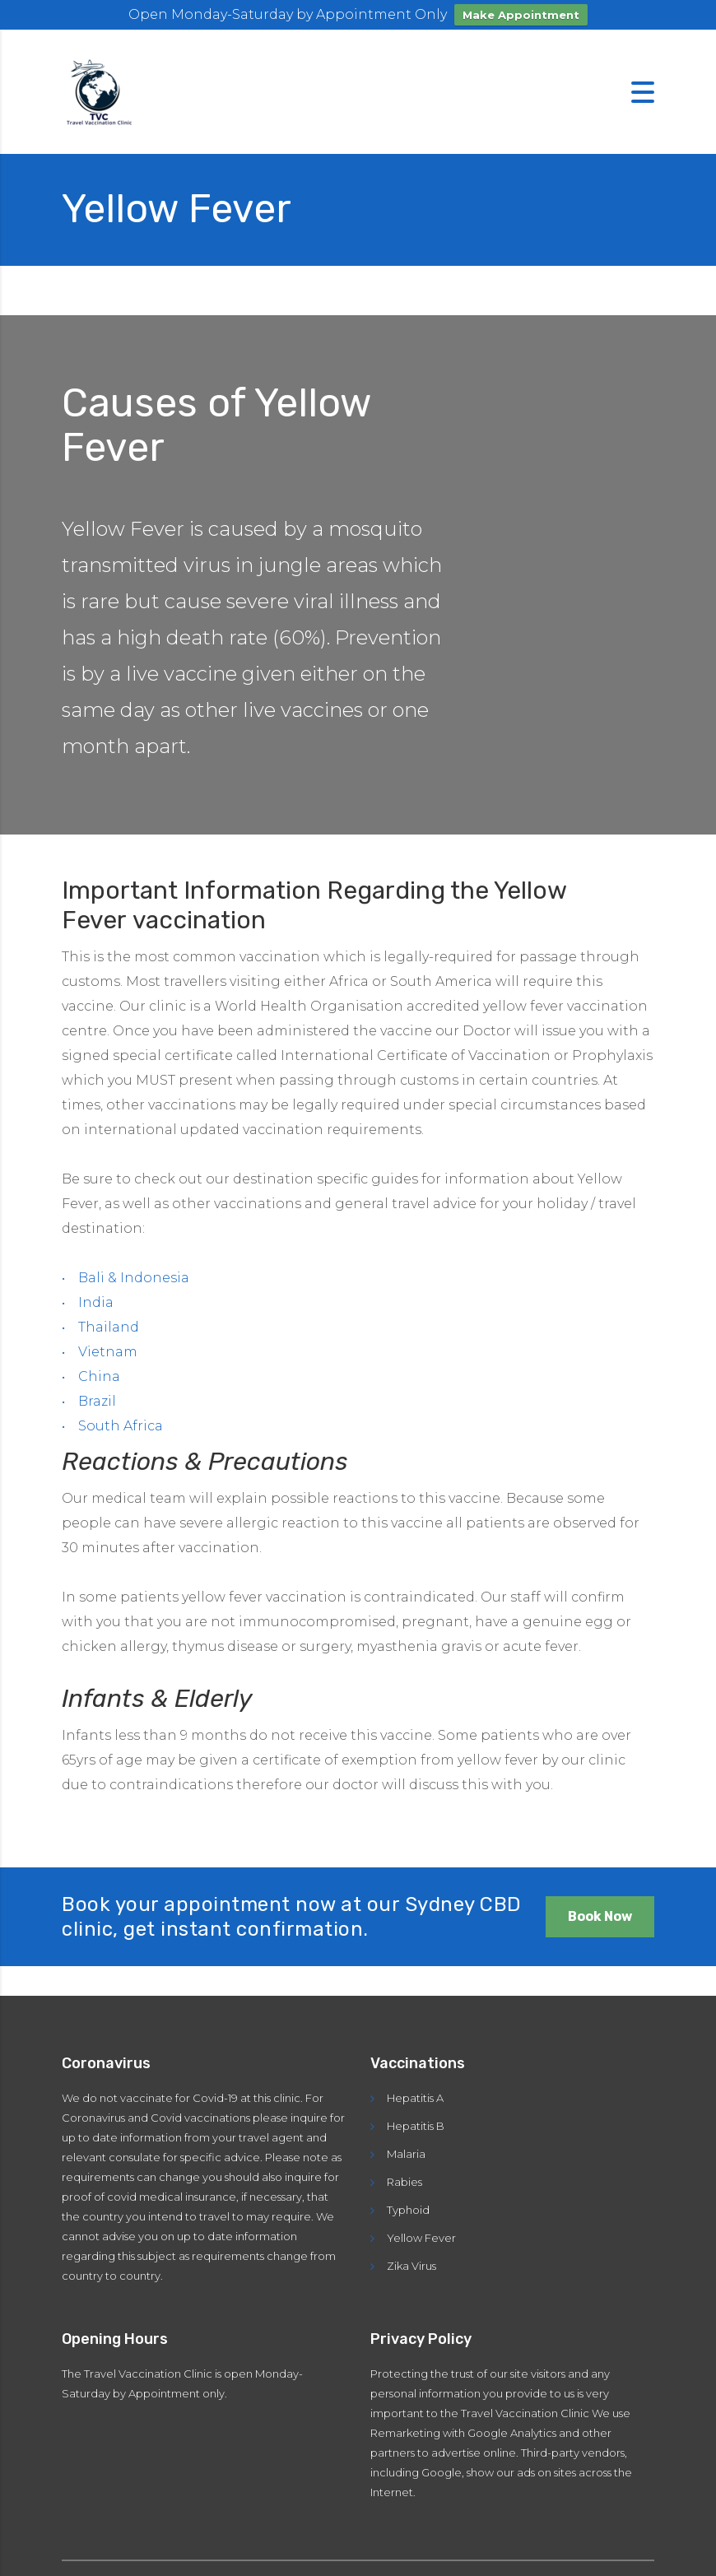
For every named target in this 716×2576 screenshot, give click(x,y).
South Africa (120, 1426)
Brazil (97, 1401)
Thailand (108, 1327)
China (99, 1376)
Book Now (600, 1916)
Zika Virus (411, 2265)
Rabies (404, 2181)
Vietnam (107, 1352)
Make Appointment (521, 14)
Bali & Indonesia (133, 1278)
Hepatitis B (415, 2125)
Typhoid (408, 2209)
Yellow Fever (421, 2237)
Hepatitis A (415, 2097)
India (96, 1302)
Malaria (406, 2153)
